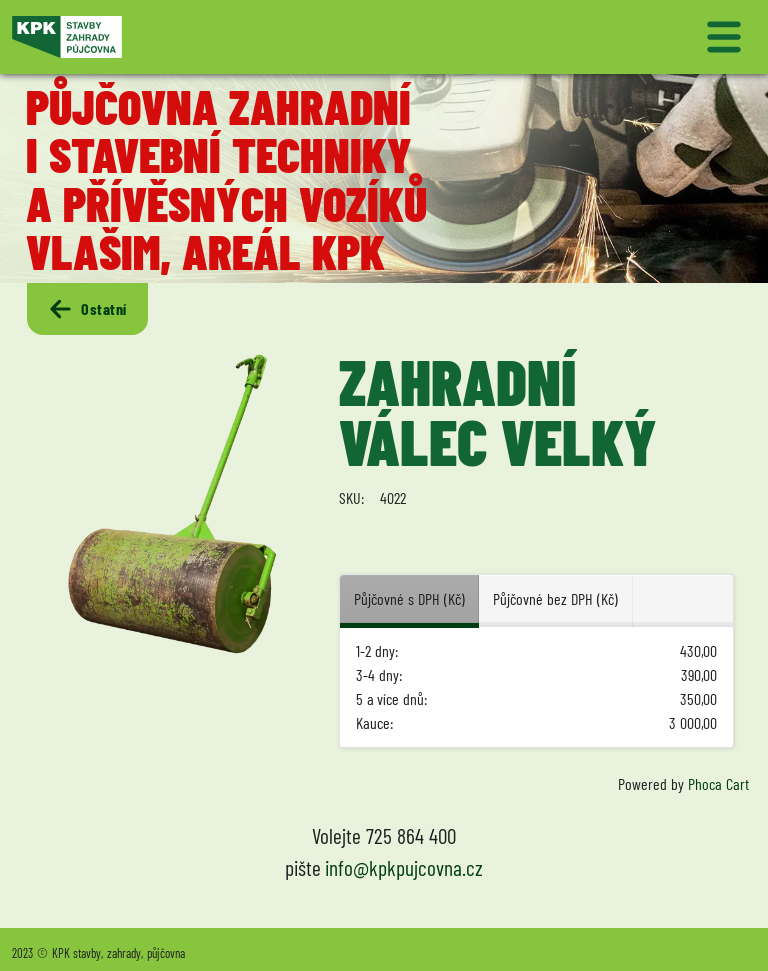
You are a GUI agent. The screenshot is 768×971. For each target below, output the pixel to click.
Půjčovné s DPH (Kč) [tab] (409, 598)
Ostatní (87, 309)
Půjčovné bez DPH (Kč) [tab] (555, 598)
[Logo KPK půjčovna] (194, 37)
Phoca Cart (718, 783)
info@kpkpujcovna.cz (404, 867)
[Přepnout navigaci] (574, 37)
